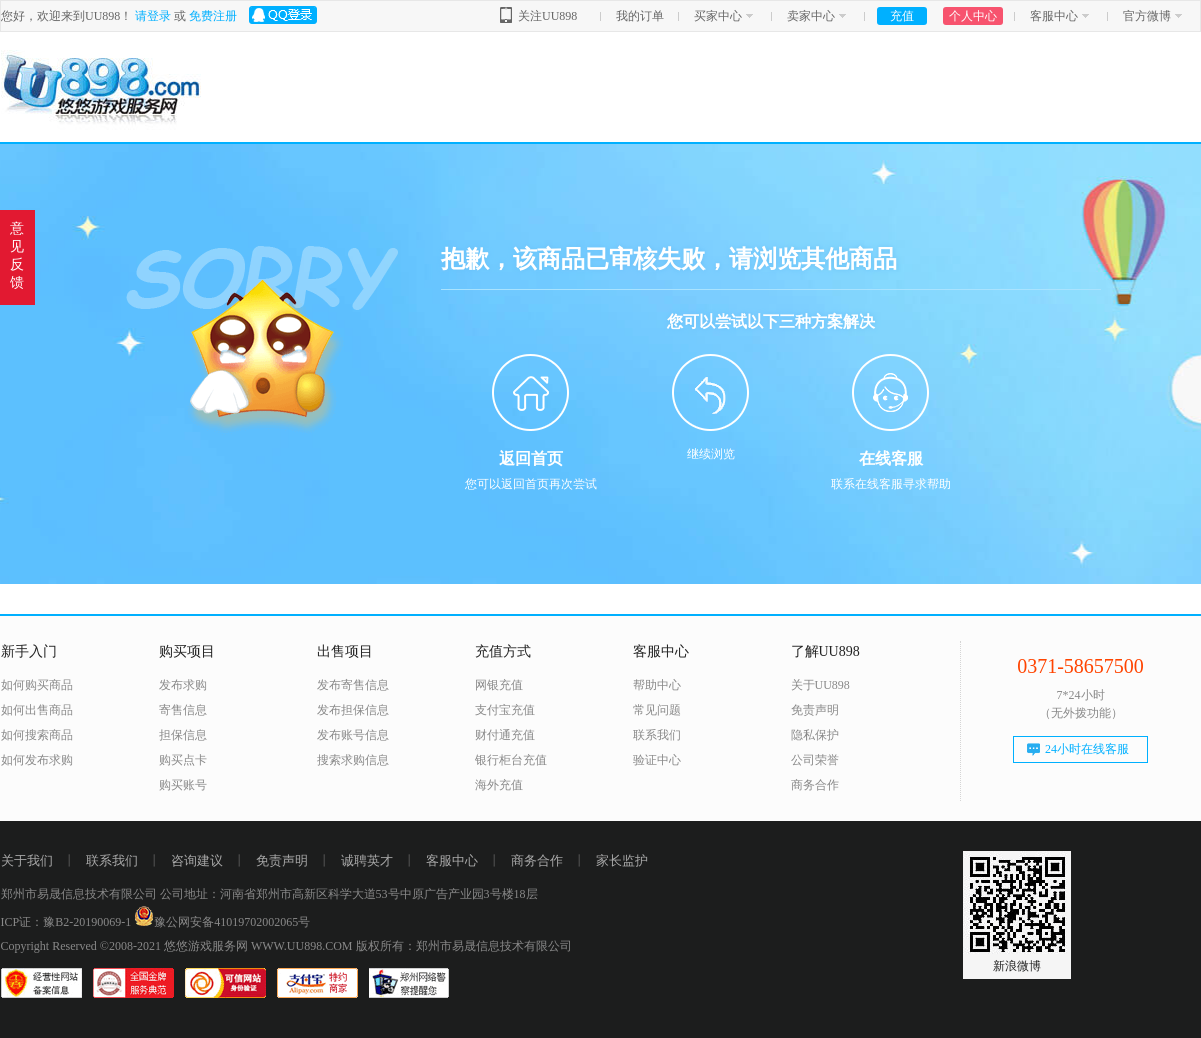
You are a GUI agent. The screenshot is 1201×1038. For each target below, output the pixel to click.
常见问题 (657, 710)
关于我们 (27, 860)
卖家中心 (811, 16)
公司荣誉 (815, 760)
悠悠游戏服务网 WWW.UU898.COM (258, 946)
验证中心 (657, 760)
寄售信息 (183, 710)
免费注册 (213, 16)
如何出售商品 (37, 710)
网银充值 (499, 685)
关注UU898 (547, 16)
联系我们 (657, 735)
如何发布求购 (37, 760)
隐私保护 (815, 735)
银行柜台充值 (511, 760)
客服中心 (1054, 16)
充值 (902, 16)
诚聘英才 (367, 860)
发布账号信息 (353, 735)
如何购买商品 (37, 685)
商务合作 (815, 785)
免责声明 (815, 710)
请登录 (153, 16)
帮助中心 (657, 685)
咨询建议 (197, 860)
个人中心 (973, 16)
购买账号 (183, 785)
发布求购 (183, 685)
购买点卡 (183, 760)
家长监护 (622, 860)
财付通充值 (505, 735)
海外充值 (499, 785)
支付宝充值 (505, 710)
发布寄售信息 (353, 685)
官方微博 (1147, 16)
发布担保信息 (353, 710)
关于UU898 (820, 685)
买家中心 (718, 16)
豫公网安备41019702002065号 (222, 922)
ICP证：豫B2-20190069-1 (66, 922)
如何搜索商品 (37, 735)
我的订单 (640, 16)
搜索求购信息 (353, 760)
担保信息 (183, 735)
